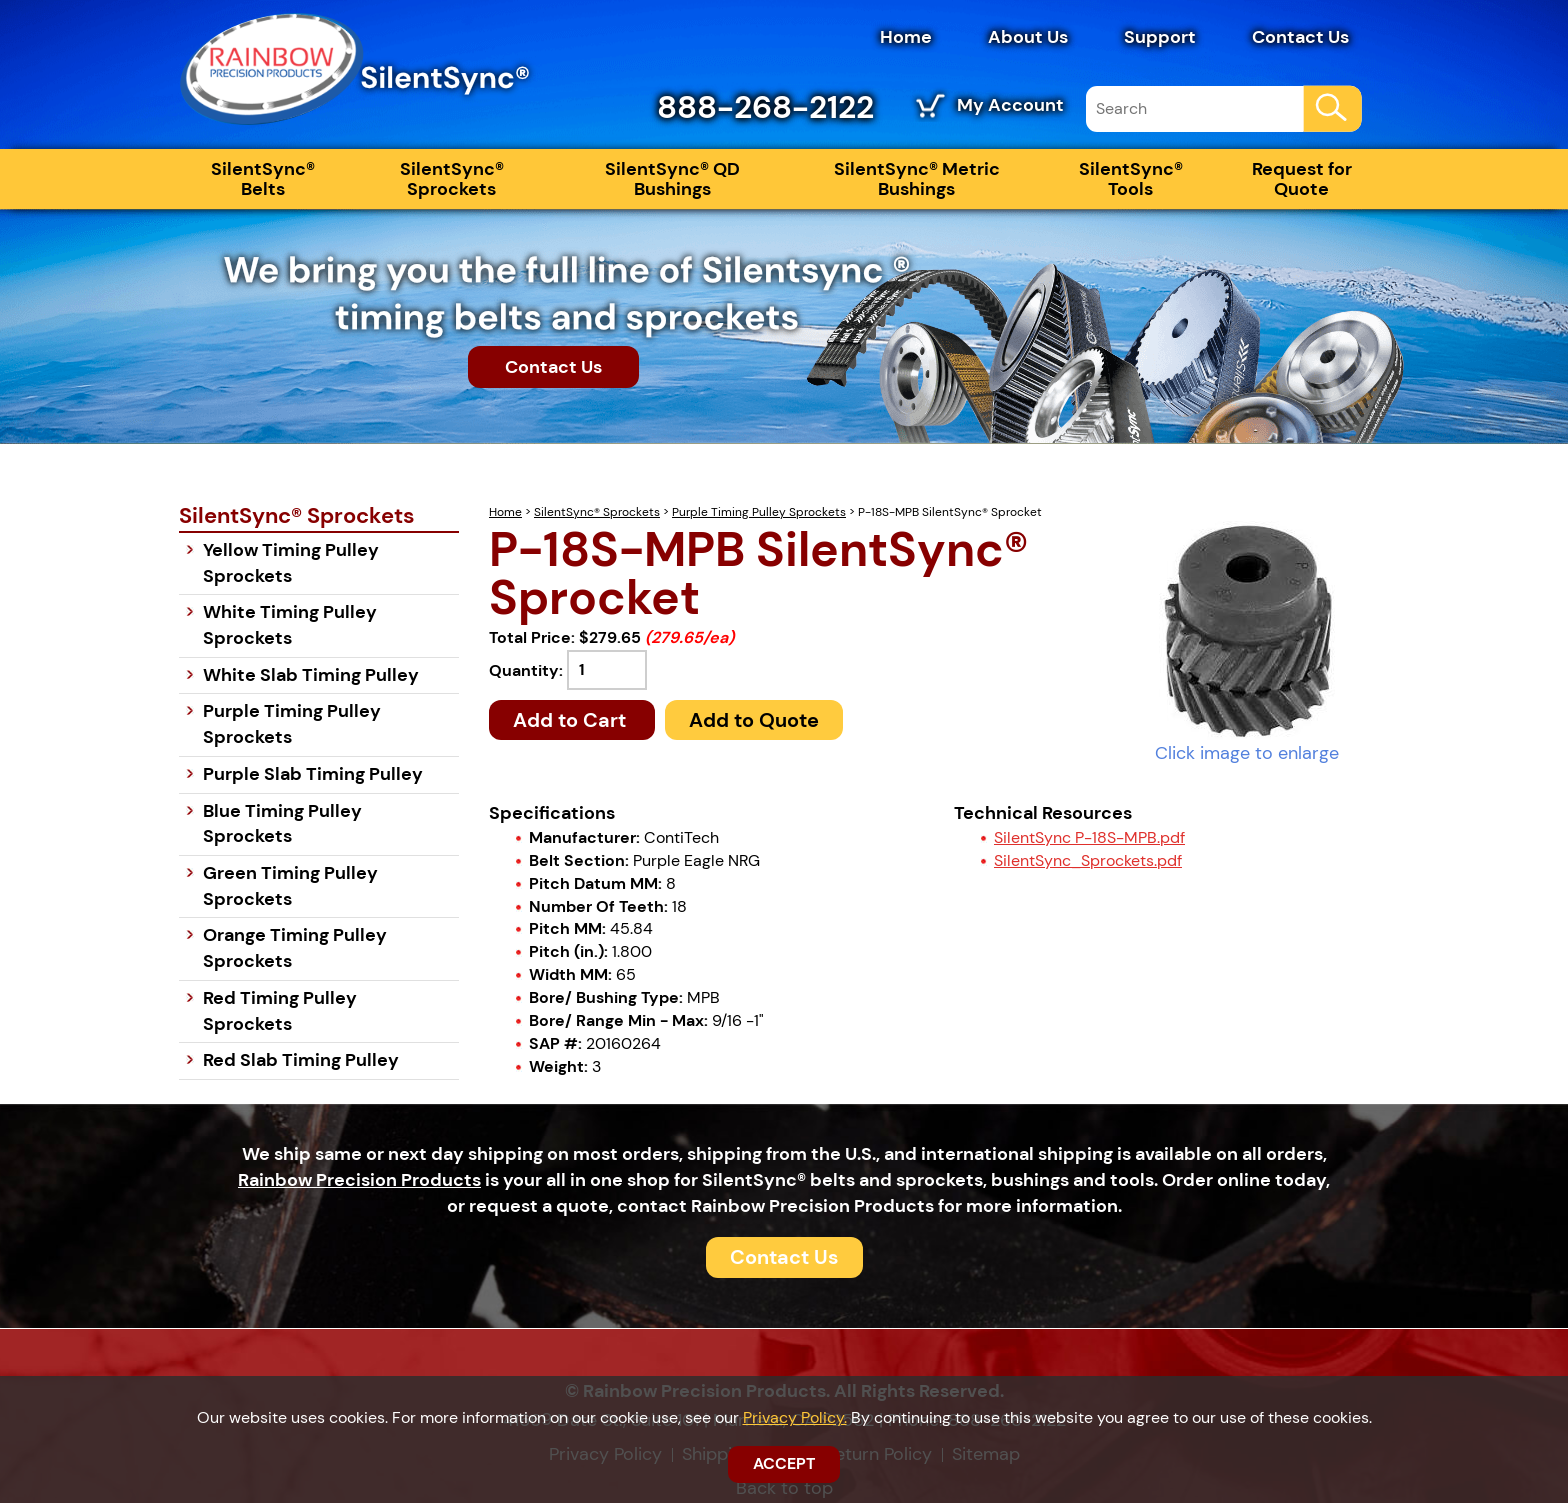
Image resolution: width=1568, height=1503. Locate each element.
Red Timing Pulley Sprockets (280, 1011)
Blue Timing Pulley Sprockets (282, 824)
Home (906, 37)
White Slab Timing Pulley (311, 675)
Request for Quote (1302, 179)
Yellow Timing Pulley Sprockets (291, 563)
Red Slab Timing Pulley (301, 1060)
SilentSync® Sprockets (452, 179)
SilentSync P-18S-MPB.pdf (1089, 837)
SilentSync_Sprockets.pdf (1088, 860)
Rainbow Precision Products (359, 1180)
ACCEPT (784, 1463)
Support (1160, 37)
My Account (1010, 105)
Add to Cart (572, 720)
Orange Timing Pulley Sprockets (295, 948)
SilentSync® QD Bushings (672, 179)
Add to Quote (754, 720)
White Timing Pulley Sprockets (290, 625)
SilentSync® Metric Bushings (917, 179)
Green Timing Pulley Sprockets (290, 886)
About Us (1028, 37)
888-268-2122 (765, 107)
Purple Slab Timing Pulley (313, 774)
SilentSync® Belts (263, 179)
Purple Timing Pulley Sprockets (759, 512)
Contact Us (1300, 37)
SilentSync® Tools (1131, 179)
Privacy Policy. (795, 1417)
